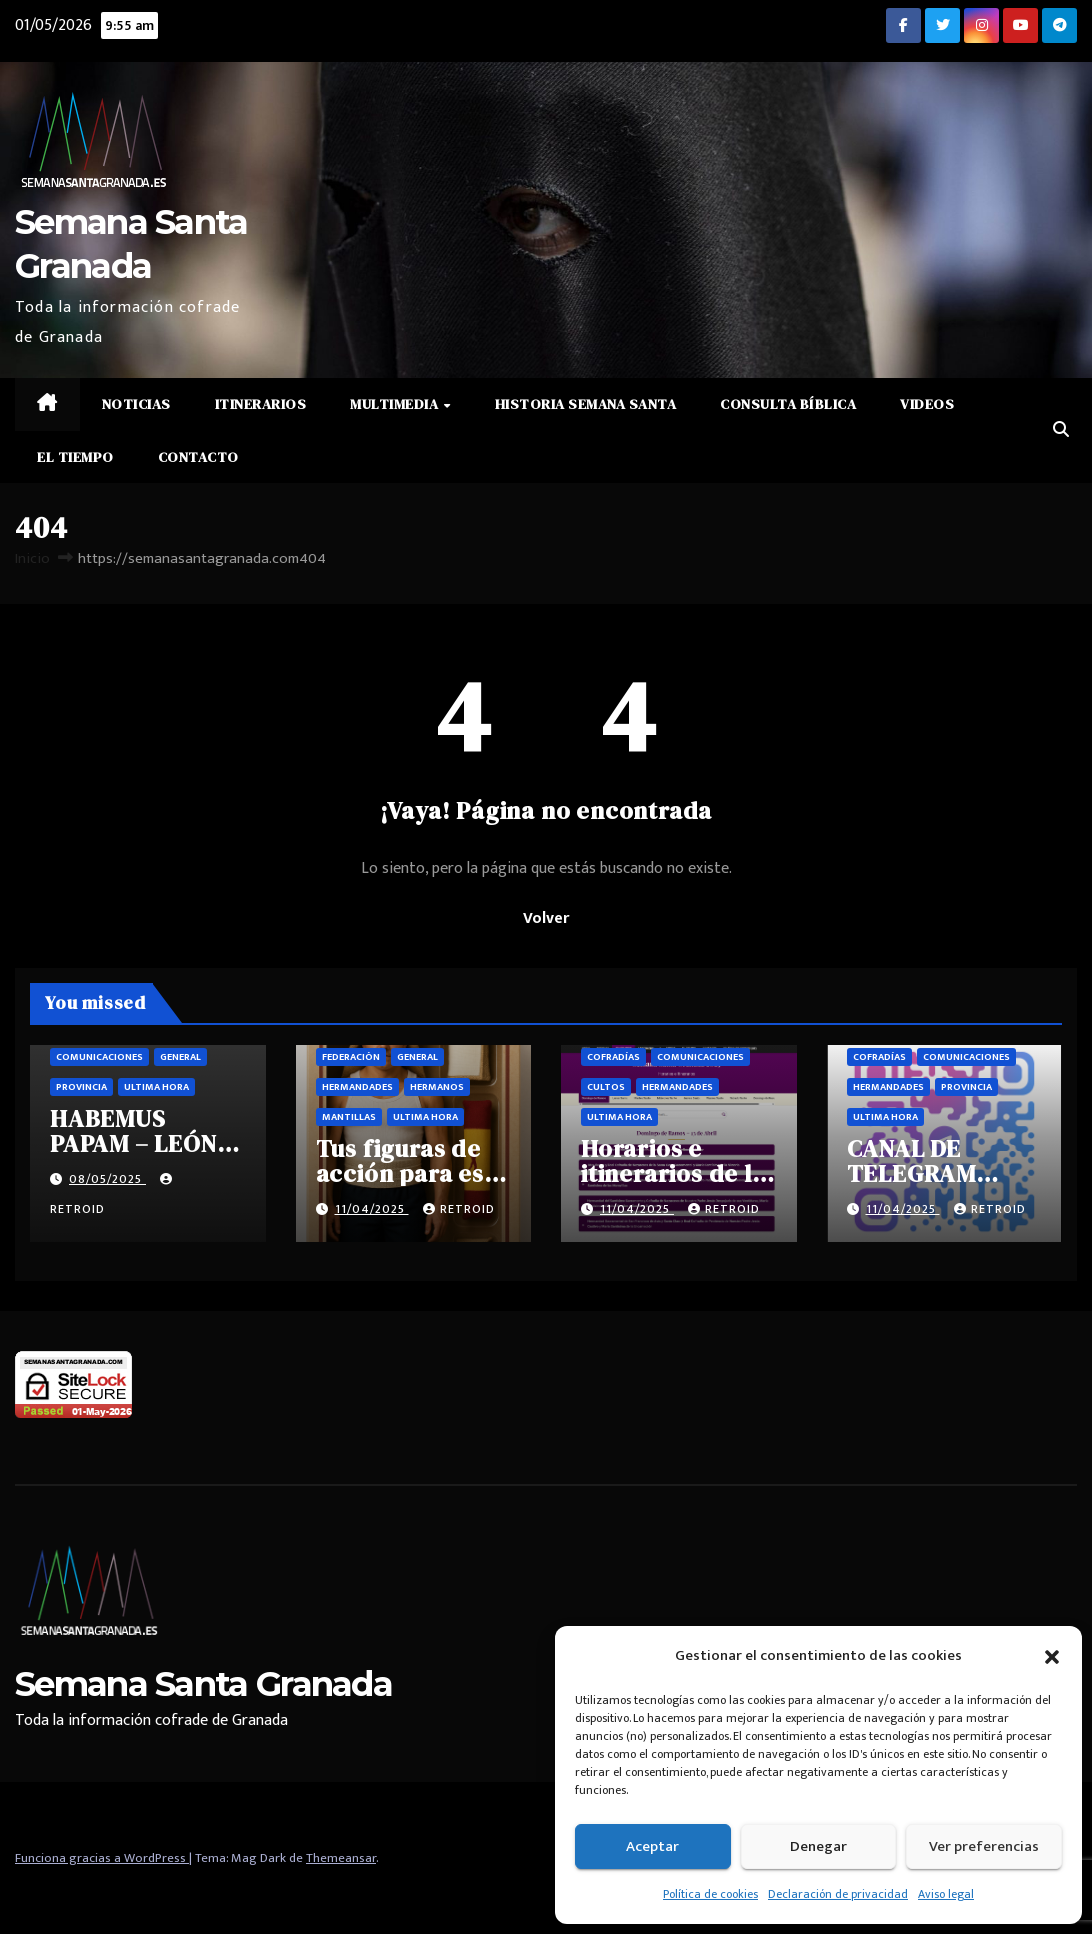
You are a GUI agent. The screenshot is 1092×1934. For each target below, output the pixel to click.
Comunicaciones (99, 1057)
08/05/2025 (107, 1179)
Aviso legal (946, 1894)
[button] (1052, 1656)
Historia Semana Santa (586, 404)
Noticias (136, 404)
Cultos (606, 1087)
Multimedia (396, 404)
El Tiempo (75, 457)
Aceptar (652, 1846)
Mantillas (349, 1117)
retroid (459, 1209)
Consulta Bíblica (788, 404)
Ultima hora (156, 1087)
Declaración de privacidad (838, 1894)
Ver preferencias (984, 1846)
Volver (546, 918)
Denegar (818, 1846)
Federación (351, 1057)
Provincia (81, 1087)
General (180, 1057)
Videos (927, 404)
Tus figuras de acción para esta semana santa (412, 1173)
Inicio (32, 558)
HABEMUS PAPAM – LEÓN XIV (133, 1143)
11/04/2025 (372, 1209)
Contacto (198, 457)
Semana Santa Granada (203, 1684)
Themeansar (341, 1858)
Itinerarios (261, 404)
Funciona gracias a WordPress (102, 1858)
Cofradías (613, 1057)
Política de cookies (710, 1894)
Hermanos (437, 1087)
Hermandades (357, 1087)
